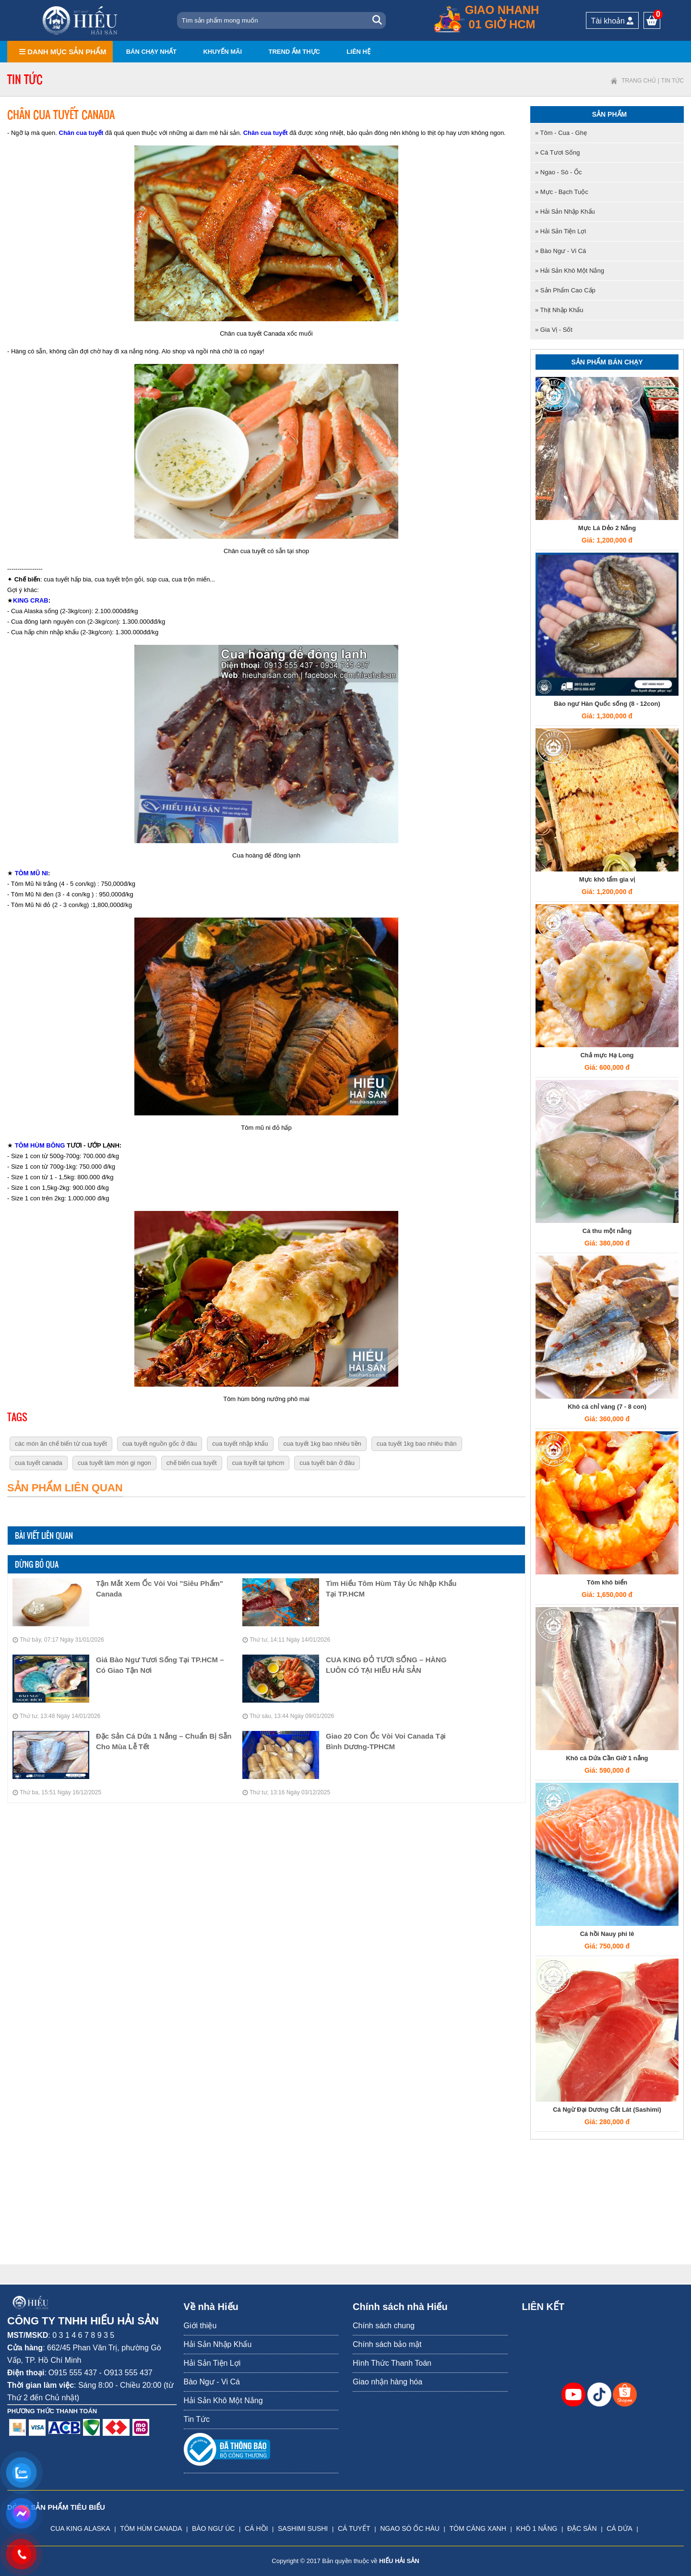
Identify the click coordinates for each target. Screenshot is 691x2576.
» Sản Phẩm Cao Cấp (565, 290)
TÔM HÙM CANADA (151, 2528)
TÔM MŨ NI (31, 873)
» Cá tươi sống (557, 152)
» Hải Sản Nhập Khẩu (565, 211)
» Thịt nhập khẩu (559, 310)
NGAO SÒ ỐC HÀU (410, 2528)
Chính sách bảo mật (387, 2344)
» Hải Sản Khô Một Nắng (569, 270)
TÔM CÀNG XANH (478, 2528)
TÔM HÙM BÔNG (40, 1145)
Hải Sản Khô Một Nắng (223, 2400)
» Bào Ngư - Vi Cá (560, 250)
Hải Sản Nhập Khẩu (218, 2344)
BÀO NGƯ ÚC (213, 2528)
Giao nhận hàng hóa (387, 2382)
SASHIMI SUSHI (303, 2528)
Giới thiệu (200, 2326)
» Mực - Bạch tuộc (561, 191)
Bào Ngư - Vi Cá (212, 2382)
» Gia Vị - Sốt (553, 329)
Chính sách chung (384, 2326)
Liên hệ (358, 51)
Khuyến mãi (222, 51)
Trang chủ (638, 80)
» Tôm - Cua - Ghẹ (561, 132)
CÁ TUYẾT (354, 2528)
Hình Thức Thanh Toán (392, 2363)
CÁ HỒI (256, 2528)
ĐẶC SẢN (582, 2528)
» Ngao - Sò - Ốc (558, 172)
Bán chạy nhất (151, 51)
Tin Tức (672, 80)
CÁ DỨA (619, 2528)
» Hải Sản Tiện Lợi (560, 231)
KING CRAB (30, 600)
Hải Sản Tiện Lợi (212, 2363)
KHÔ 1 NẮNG (536, 2528)
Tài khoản (612, 21)
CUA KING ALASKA (80, 2528)
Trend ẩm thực (294, 51)
